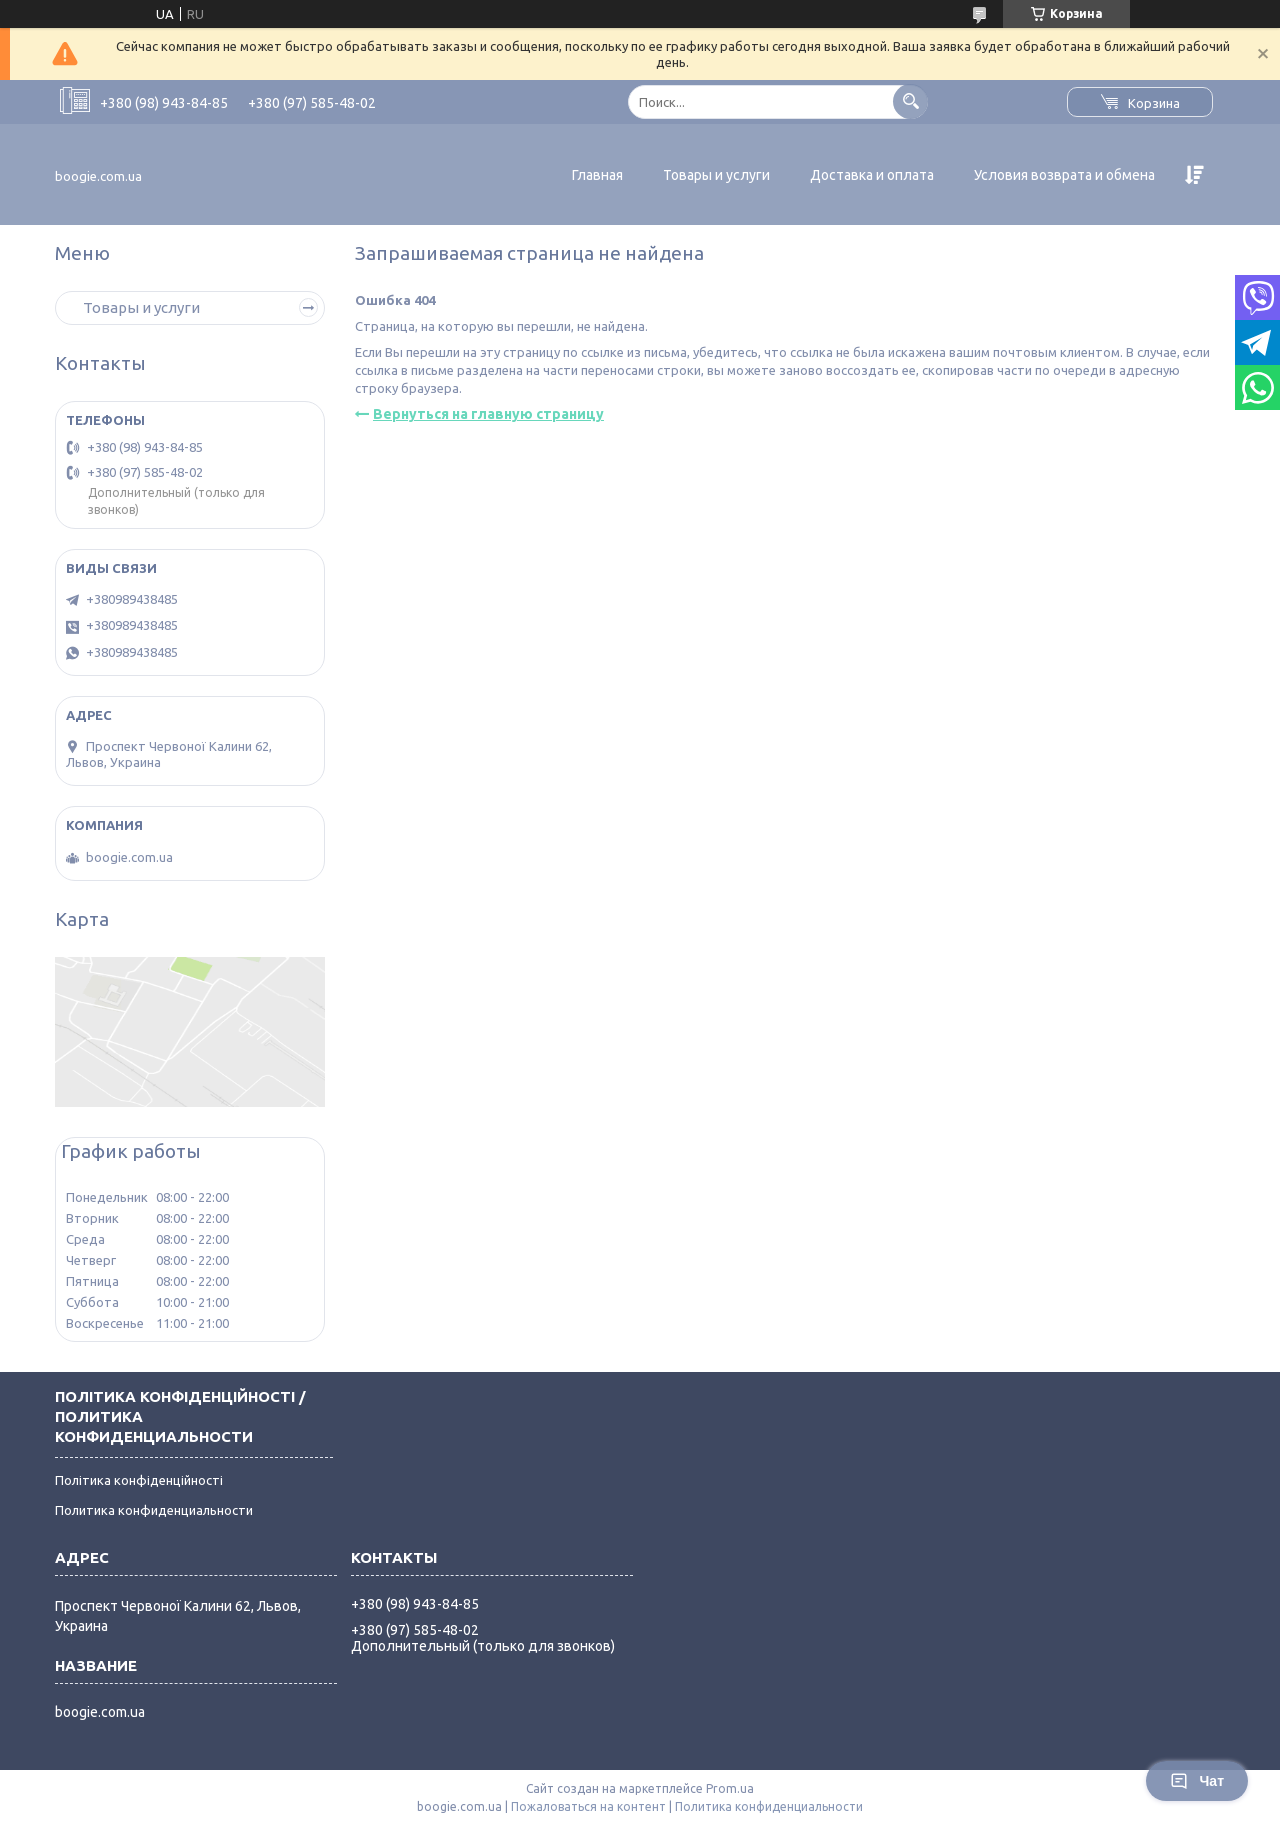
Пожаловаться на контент (588, 1806)
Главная (597, 175)
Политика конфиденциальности (154, 1510)
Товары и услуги (716, 175)
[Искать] (910, 101)
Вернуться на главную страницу (488, 414)
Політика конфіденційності (139, 1480)
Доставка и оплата (872, 175)
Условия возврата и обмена (1064, 175)
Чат (1197, 1781)
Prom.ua (730, 1788)
